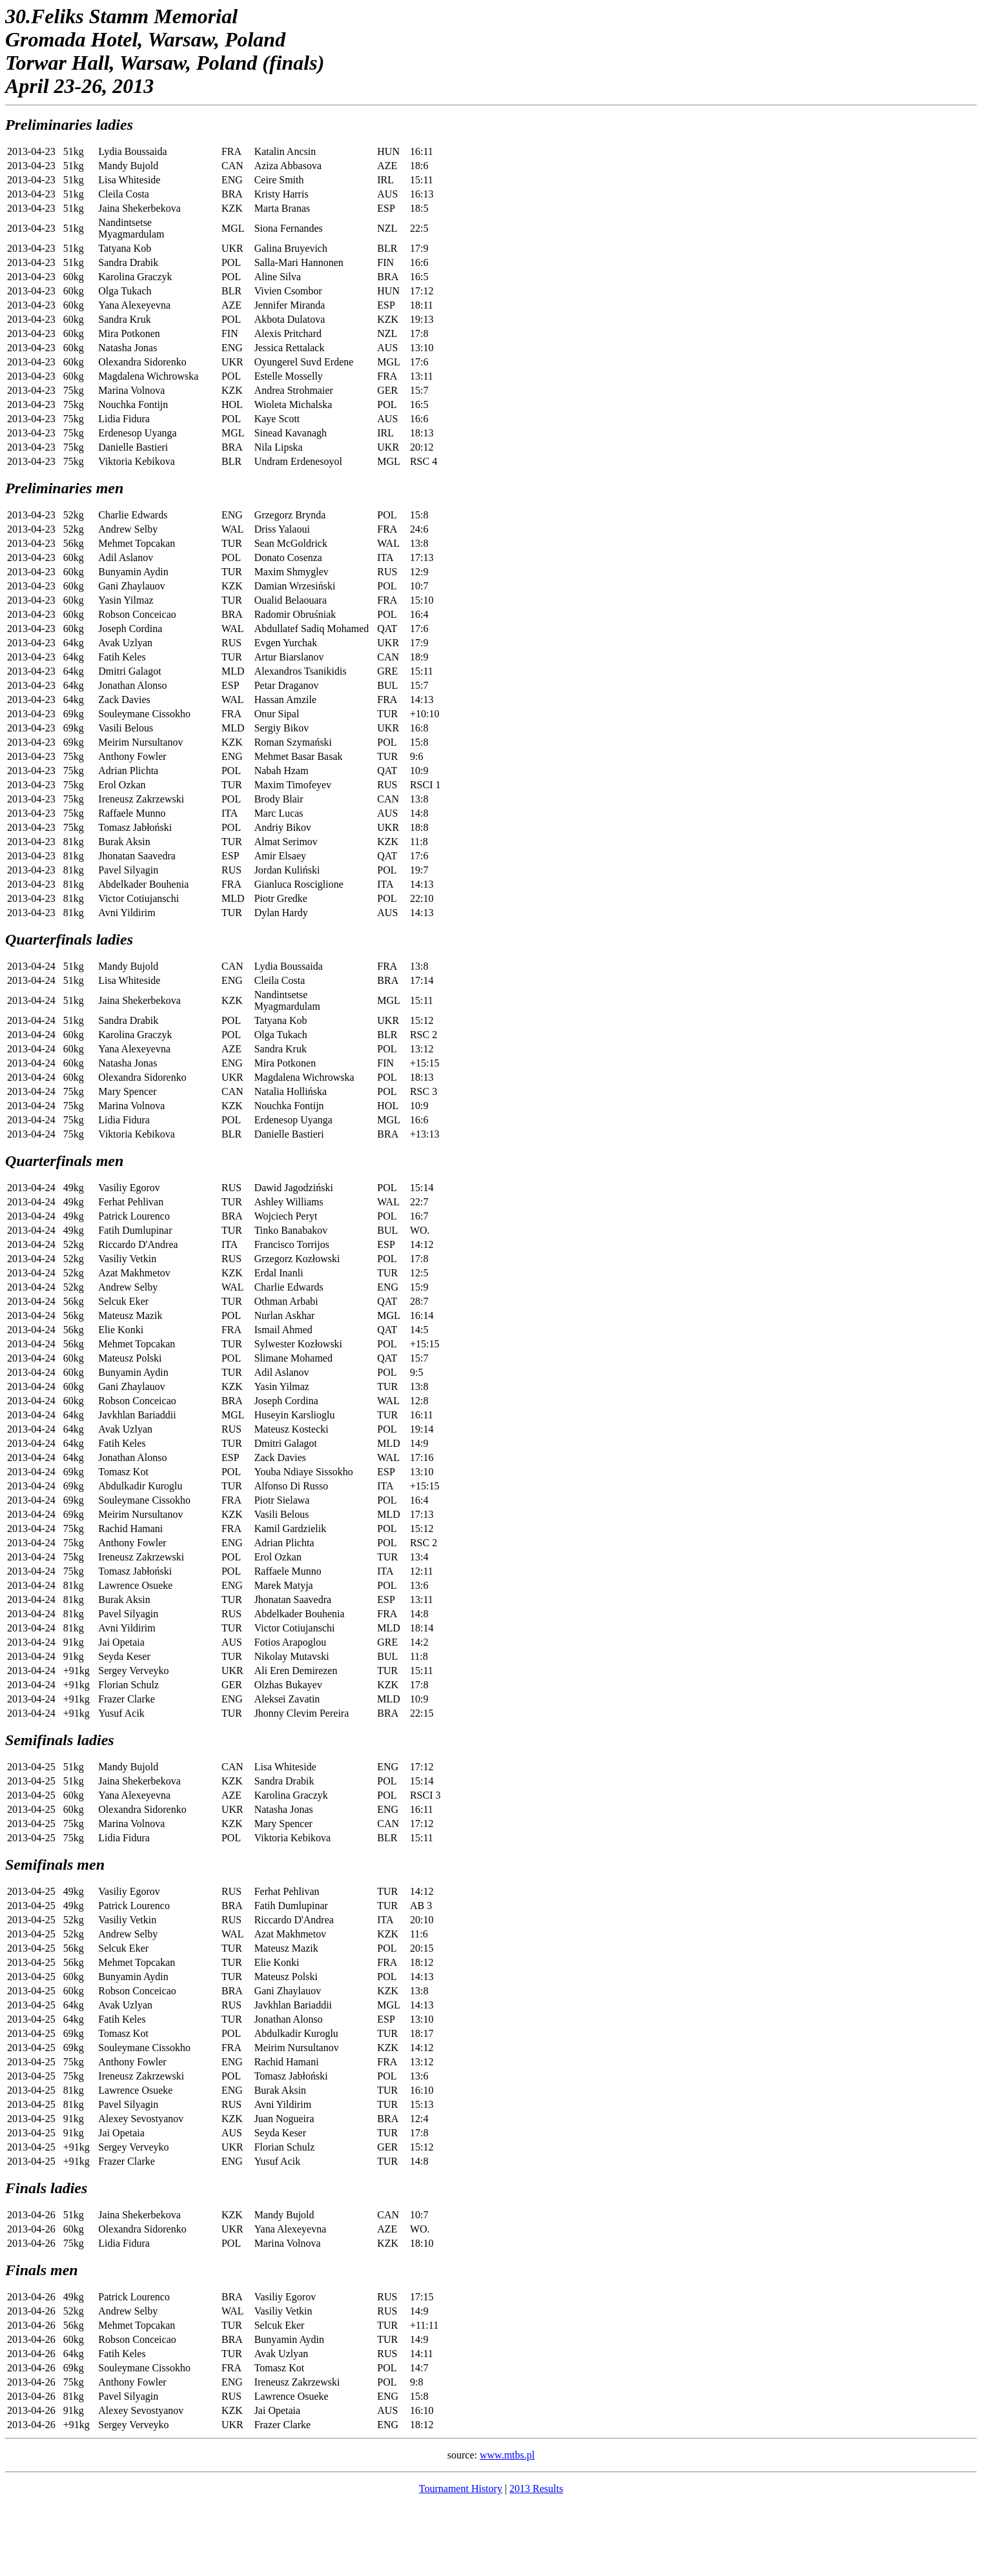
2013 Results (536, 2488)
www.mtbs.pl (507, 2454)
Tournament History (460, 2488)
